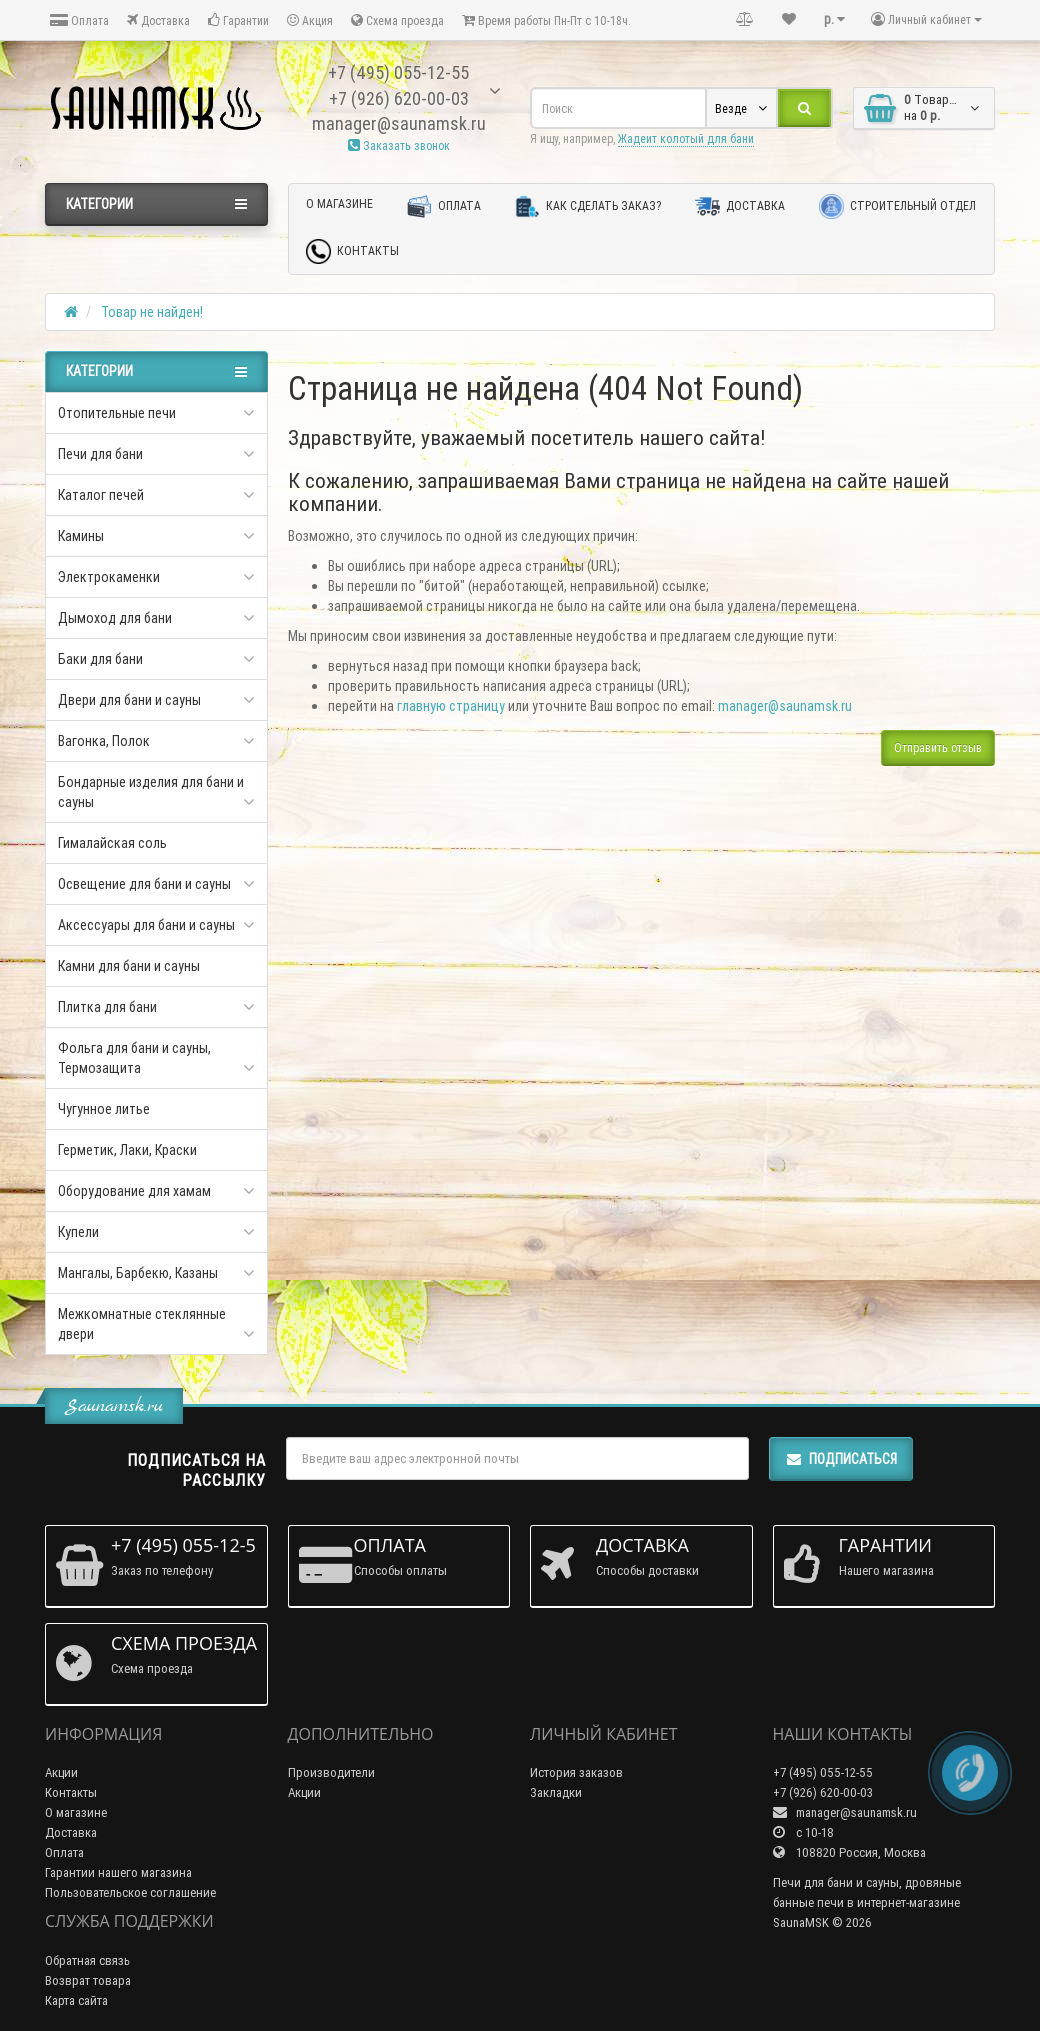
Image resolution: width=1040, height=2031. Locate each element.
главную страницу (451, 706)
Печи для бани (100, 454)
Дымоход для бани (115, 618)
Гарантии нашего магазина (118, 1872)
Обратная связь (87, 1960)
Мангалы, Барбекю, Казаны (138, 1273)
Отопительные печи (117, 413)
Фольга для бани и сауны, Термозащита (134, 1058)
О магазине (339, 203)
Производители (331, 1772)
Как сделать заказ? (588, 206)
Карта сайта (76, 2000)
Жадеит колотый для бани (686, 138)
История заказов (576, 1772)
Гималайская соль (112, 843)
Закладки (556, 1792)
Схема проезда (397, 20)
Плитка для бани (107, 1007)
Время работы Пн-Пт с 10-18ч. (546, 20)
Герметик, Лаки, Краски (127, 1150)
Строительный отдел (897, 206)
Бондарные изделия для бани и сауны (151, 792)
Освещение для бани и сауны (144, 884)
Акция (310, 20)
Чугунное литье (104, 1109)
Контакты (352, 251)
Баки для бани (100, 659)
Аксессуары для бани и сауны (146, 925)
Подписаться (841, 1459)
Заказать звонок (399, 145)
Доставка (158, 20)
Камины (81, 536)
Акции (61, 1772)
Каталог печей (101, 495)
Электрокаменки (109, 577)
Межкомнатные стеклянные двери (142, 1324)
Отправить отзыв (938, 747)
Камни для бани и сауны (129, 966)
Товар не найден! (152, 312)
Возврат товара (88, 1980)
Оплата (79, 20)
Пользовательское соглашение (130, 1892)
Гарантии (238, 20)
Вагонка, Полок (104, 741)
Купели (78, 1232)
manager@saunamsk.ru (785, 706)
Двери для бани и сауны (129, 700)
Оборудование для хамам (134, 1191)
